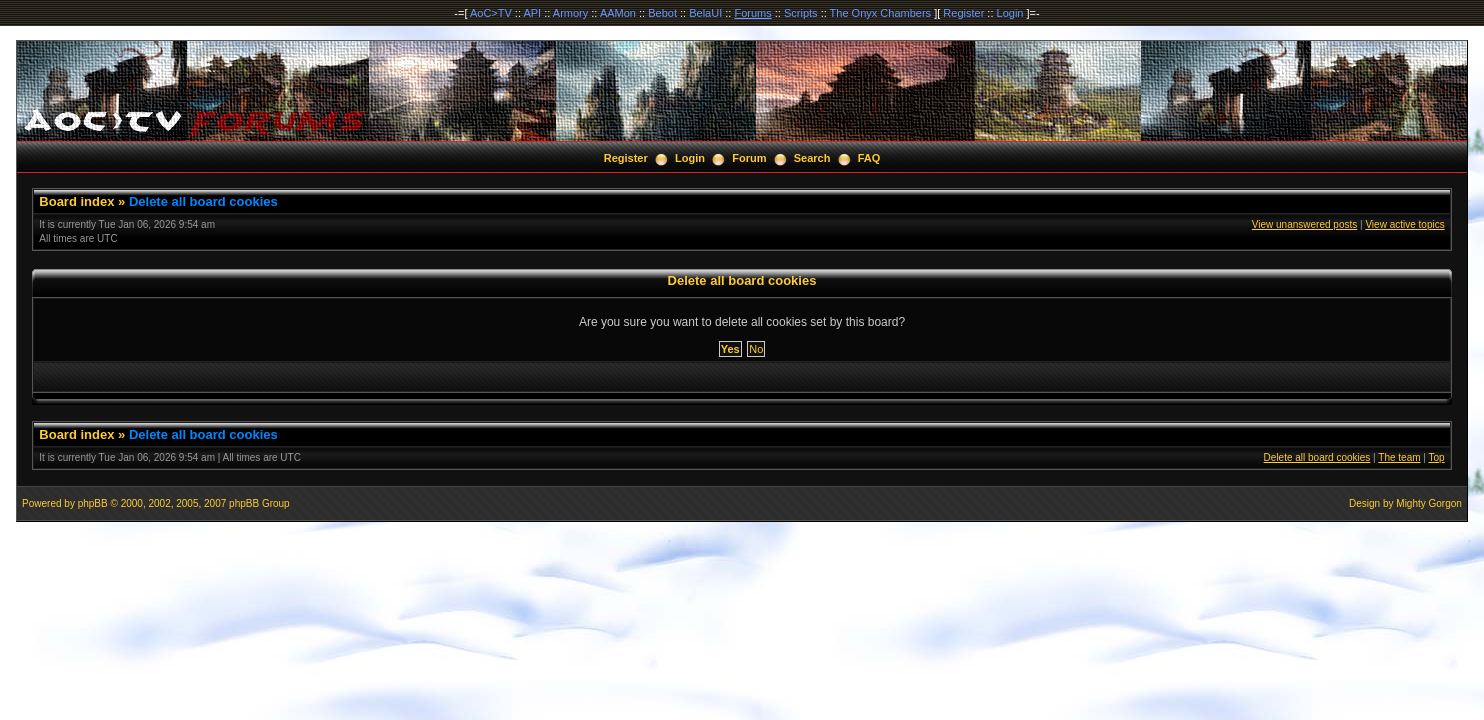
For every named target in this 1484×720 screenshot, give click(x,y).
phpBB (93, 503)
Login (1010, 13)
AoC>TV (491, 13)
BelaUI (705, 13)
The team (1399, 457)
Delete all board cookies (203, 201)
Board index (76, 201)
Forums (752, 13)
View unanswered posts (1304, 224)
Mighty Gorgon (1429, 503)
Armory (570, 13)
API (532, 13)
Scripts (801, 13)
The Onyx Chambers (880, 13)
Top (1437, 457)
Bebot (662, 13)
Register (963, 13)
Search (812, 158)
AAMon (618, 13)
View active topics (1404, 224)
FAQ (869, 158)
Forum (749, 158)
